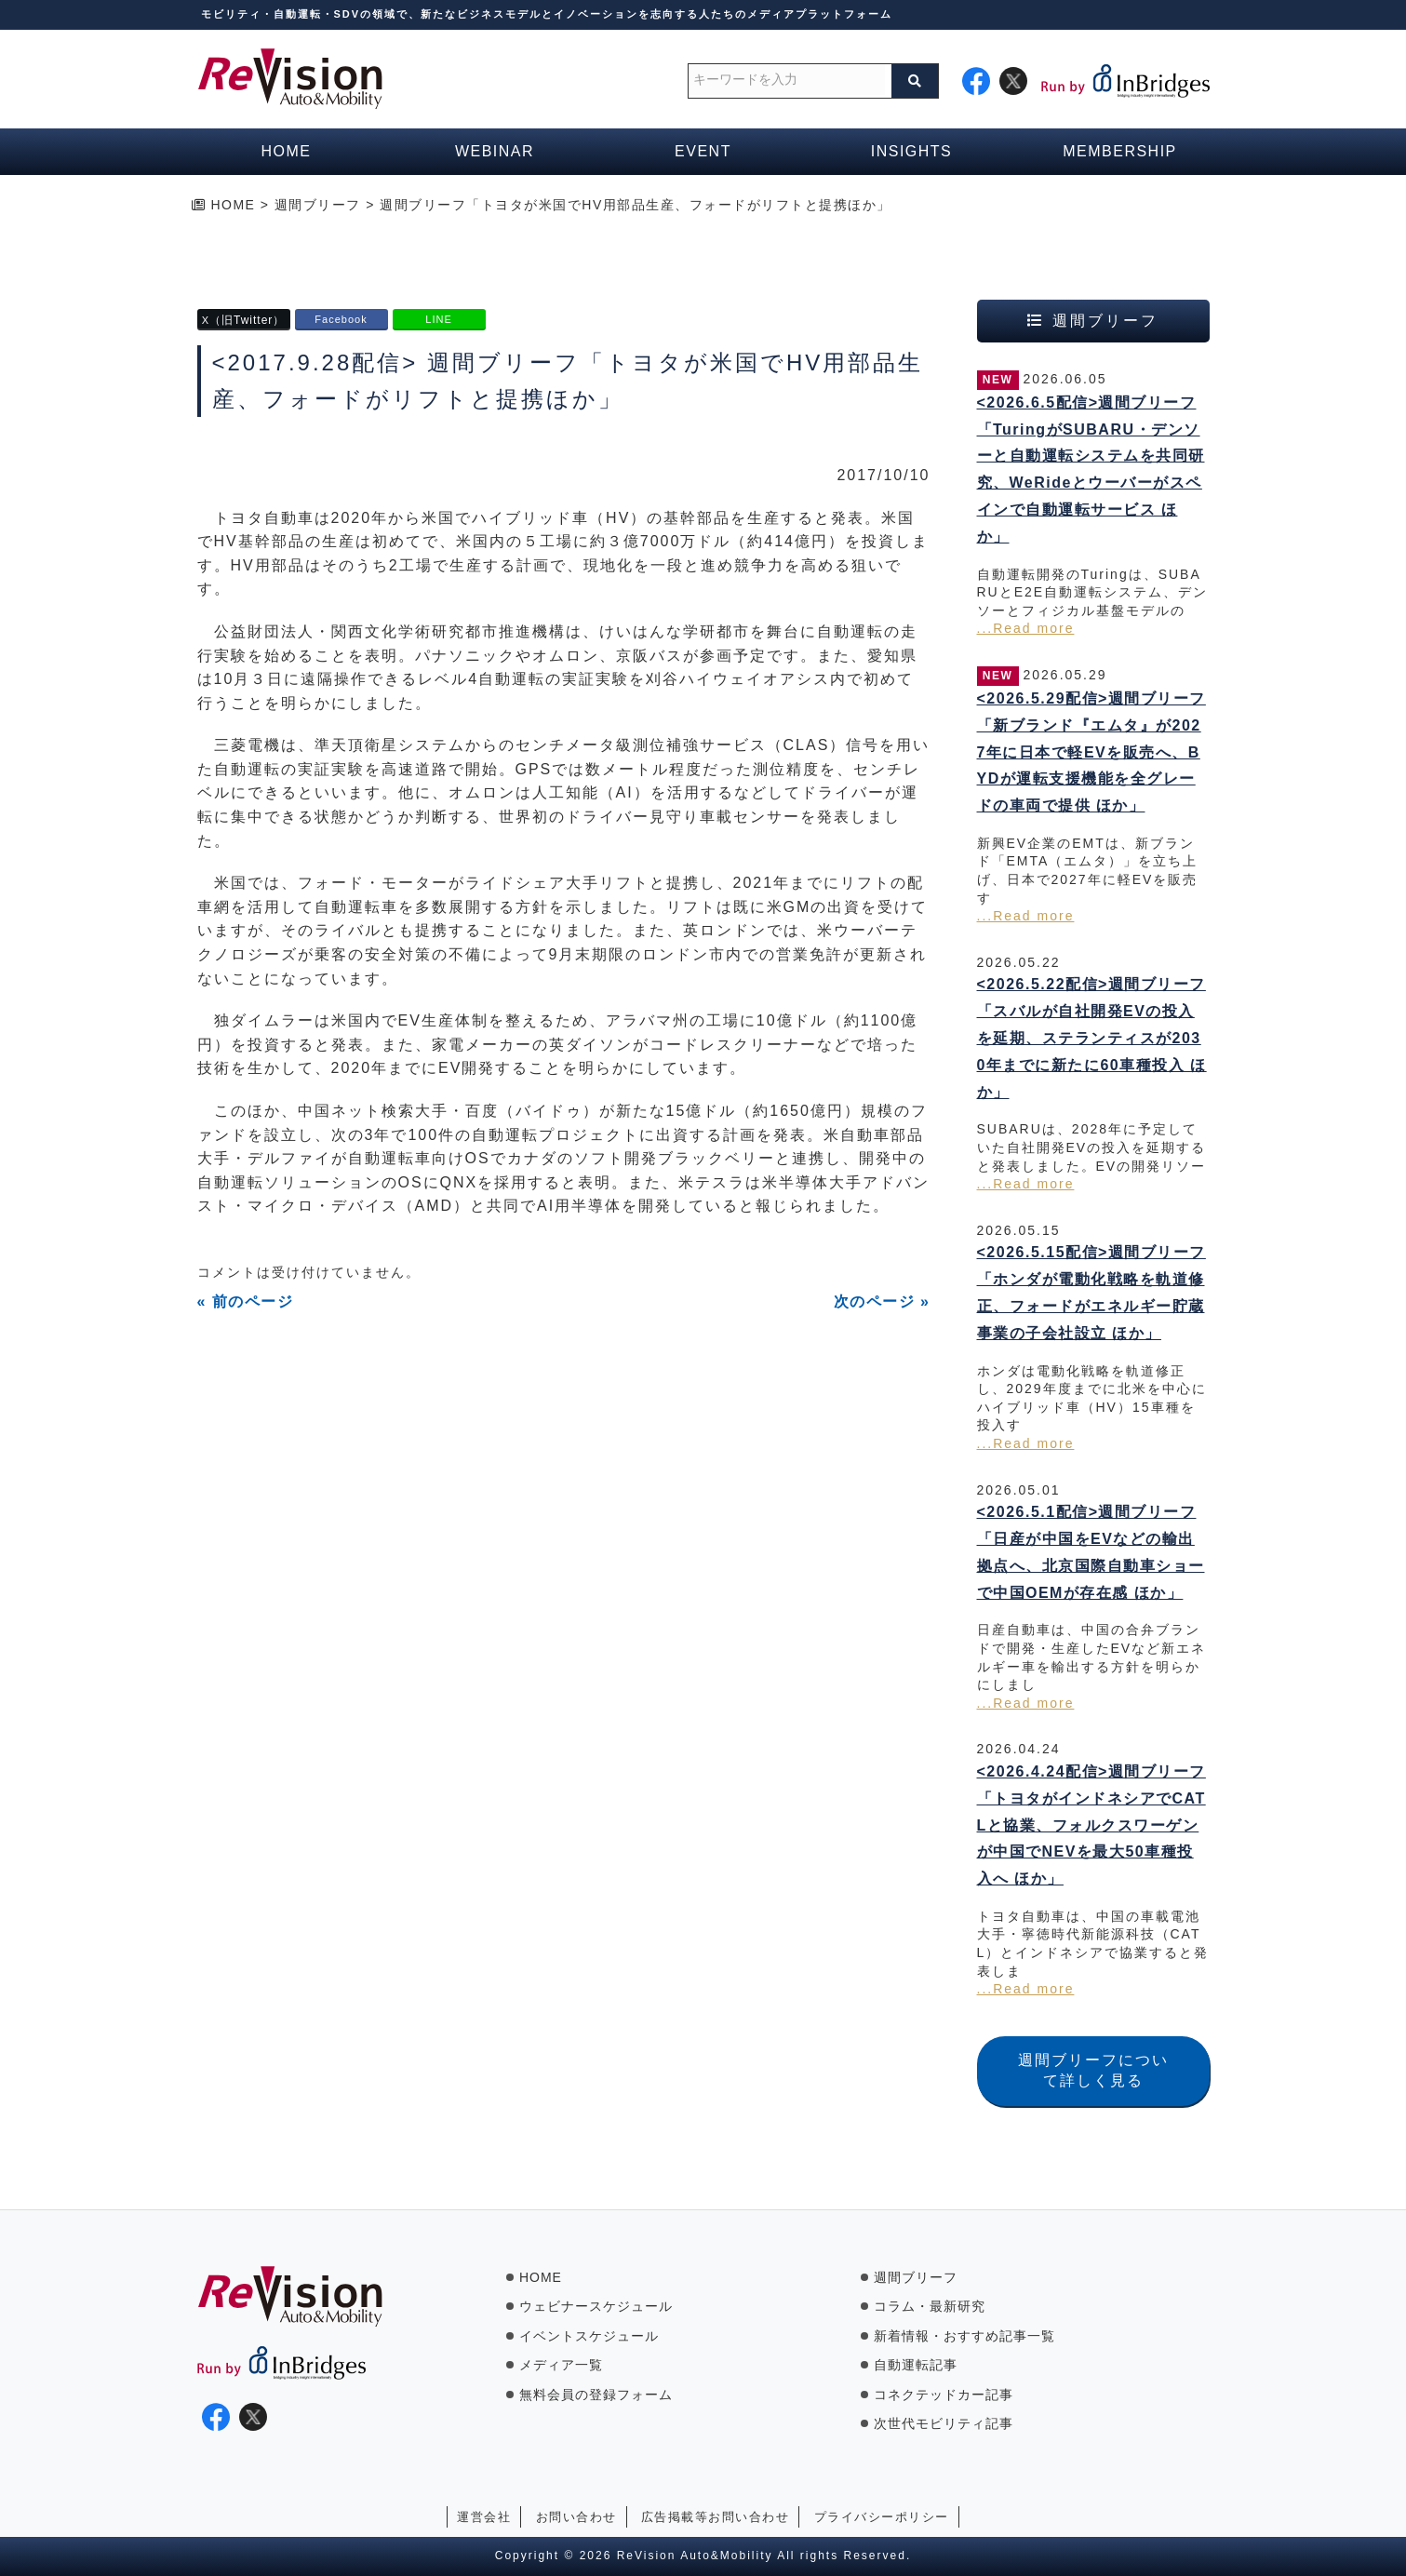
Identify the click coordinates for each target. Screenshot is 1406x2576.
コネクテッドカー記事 (943, 2394)
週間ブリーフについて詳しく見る (1093, 2070)
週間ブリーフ (915, 2277)
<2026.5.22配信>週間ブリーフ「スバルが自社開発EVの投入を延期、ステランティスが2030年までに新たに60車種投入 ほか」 (1092, 1037)
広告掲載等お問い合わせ (715, 2517)
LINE (438, 319)
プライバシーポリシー (881, 2517)
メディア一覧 (561, 2364)
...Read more (1026, 628)
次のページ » (882, 1301)
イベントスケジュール (589, 2335)
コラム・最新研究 (929, 2306)
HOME (540, 2277)
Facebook (341, 319)
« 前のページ (245, 1301)
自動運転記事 (915, 2364)
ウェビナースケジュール (596, 2306)
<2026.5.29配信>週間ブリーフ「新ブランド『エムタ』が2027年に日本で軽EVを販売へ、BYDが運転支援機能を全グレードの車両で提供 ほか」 (1091, 752)
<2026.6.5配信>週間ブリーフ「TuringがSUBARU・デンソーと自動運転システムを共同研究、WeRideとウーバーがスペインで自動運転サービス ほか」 (1091, 469)
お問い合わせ (576, 2517)
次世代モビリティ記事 (943, 2423)
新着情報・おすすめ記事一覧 (964, 2335)
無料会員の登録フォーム (596, 2394)
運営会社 (484, 2517)
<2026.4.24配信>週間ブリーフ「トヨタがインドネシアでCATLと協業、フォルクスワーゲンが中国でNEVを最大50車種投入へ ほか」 (1091, 1825)
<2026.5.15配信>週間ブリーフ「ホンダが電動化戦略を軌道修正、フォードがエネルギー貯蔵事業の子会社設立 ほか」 (1091, 1292)
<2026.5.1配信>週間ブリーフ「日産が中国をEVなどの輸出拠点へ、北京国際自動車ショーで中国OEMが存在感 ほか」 (1091, 1552)
